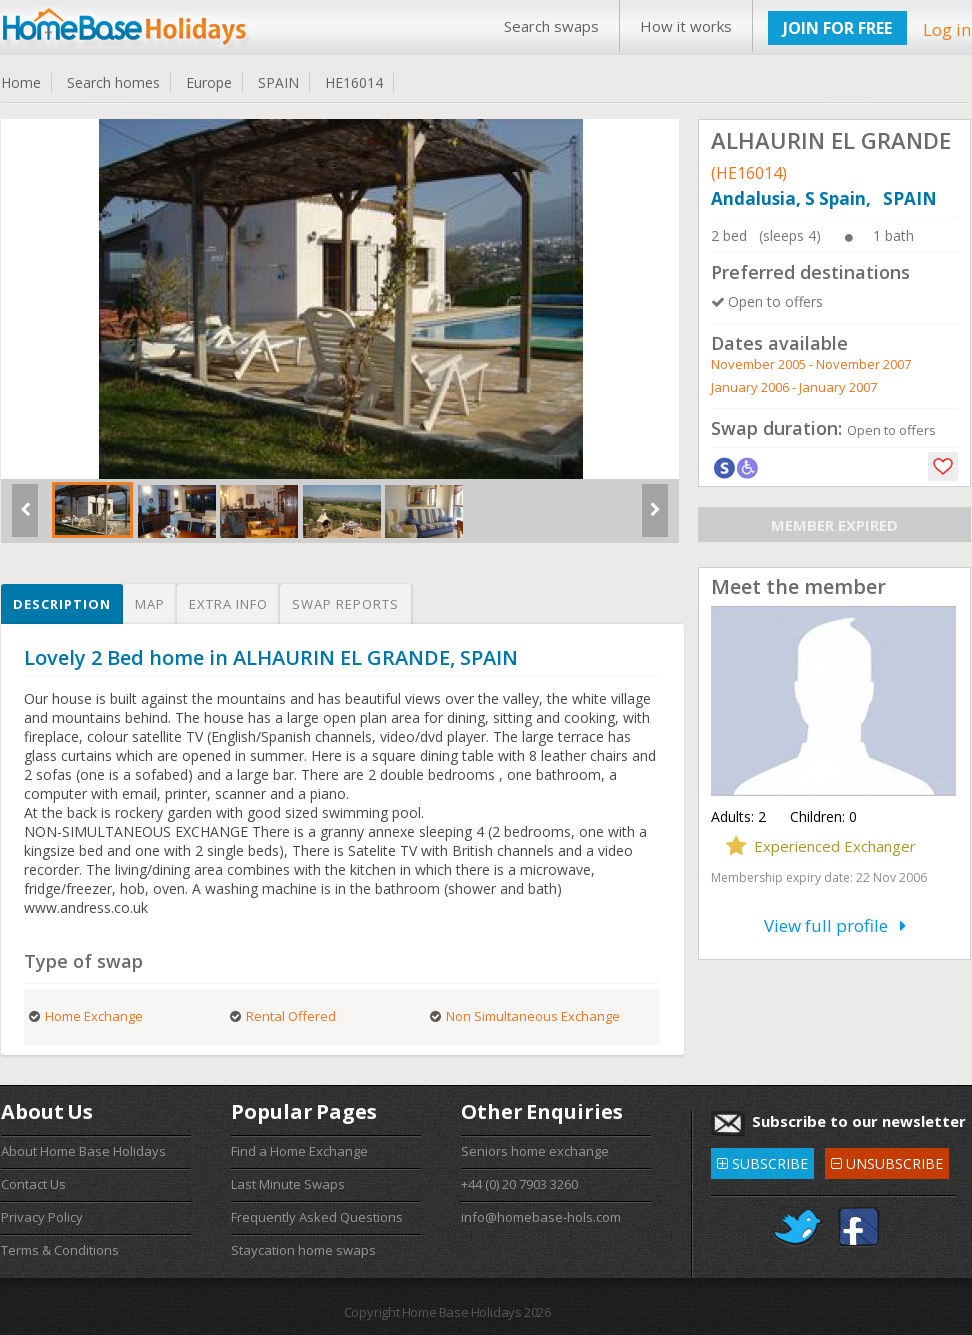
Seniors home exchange (535, 1151)
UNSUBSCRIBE (887, 1160)
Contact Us (33, 1184)
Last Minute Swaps (288, 1184)
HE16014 (354, 82)
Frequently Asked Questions (317, 1217)
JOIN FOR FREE (837, 28)
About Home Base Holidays (83, 1151)
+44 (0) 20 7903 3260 (519, 1184)
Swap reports (345, 604)
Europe (209, 82)
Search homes (113, 82)
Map (150, 604)
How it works (686, 26)
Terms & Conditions (60, 1250)
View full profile (835, 925)
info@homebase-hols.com (541, 1217)
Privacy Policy (42, 1217)
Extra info (228, 604)
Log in (947, 29)
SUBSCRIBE (762, 1160)
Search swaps (551, 26)
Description (62, 604)
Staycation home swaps (303, 1250)
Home (21, 82)
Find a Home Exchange (299, 1151)
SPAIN (278, 82)
